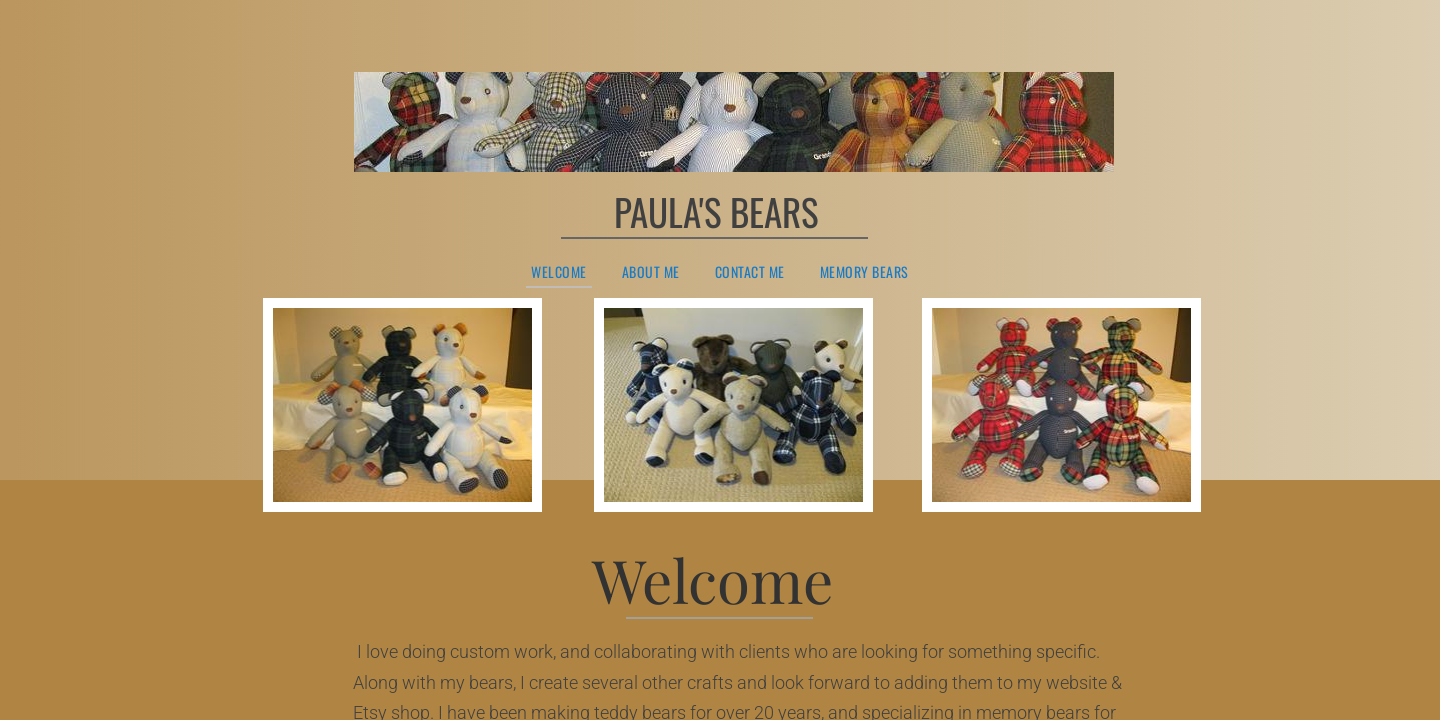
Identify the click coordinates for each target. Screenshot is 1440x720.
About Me (651, 272)
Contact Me (750, 272)
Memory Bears (864, 272)
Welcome (559, 273)
